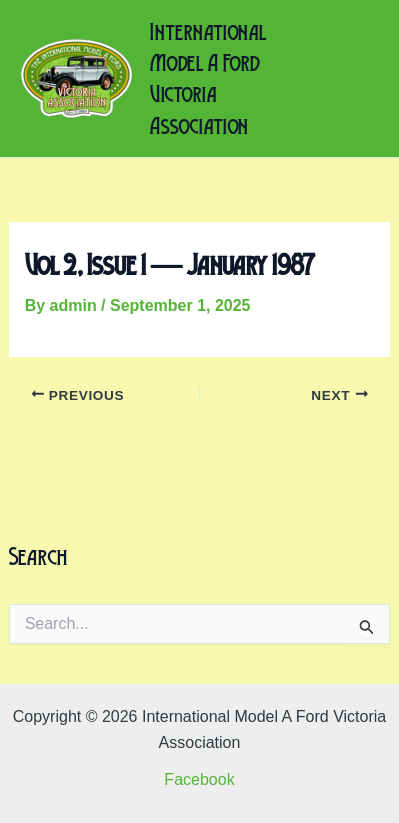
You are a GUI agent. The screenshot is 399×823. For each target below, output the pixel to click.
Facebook (199, 779)
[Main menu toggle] (357, 78)
